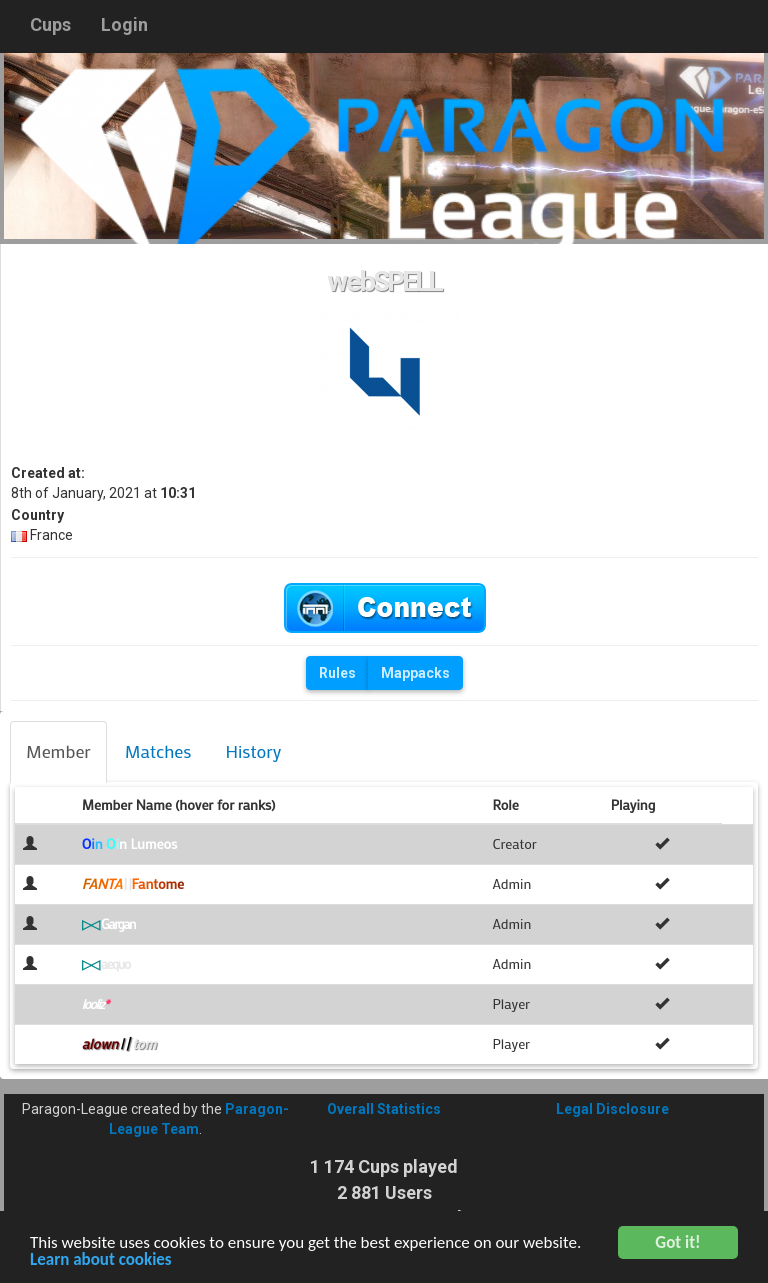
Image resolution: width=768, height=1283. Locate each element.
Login (124, 24)
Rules (337, 673)
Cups (50, 24)
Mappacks (415, 673)
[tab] (58, 752)
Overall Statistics (384, 1109)
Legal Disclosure (612, 1109)
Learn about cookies (101, 1262)
